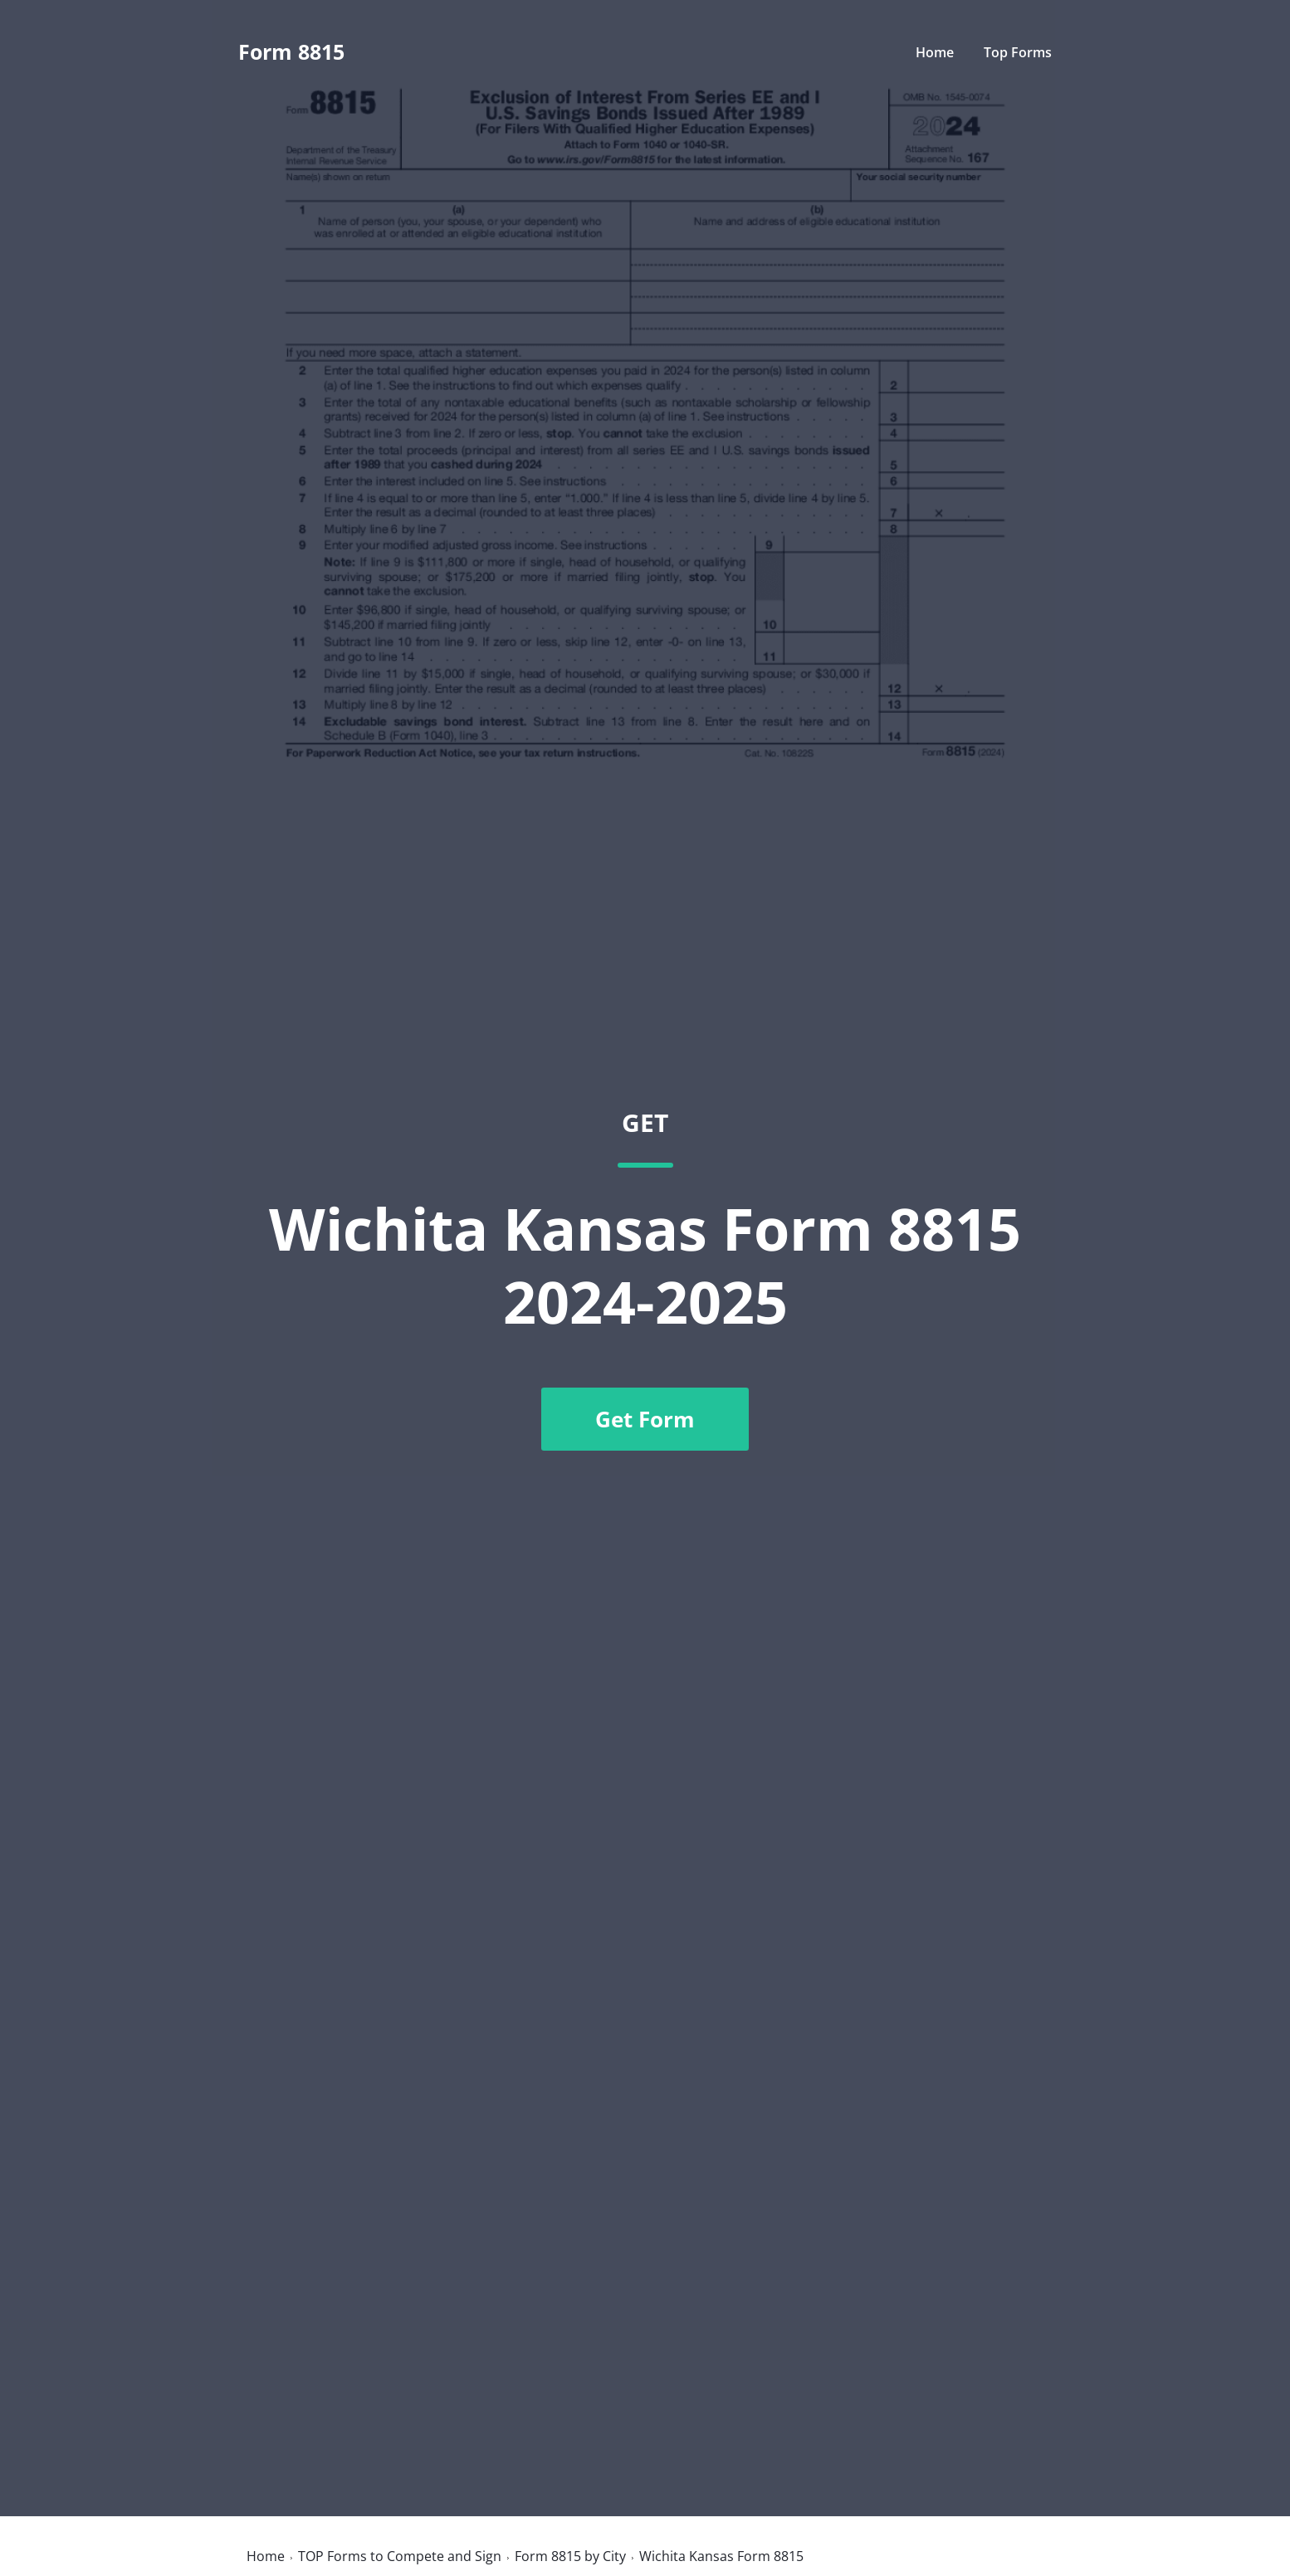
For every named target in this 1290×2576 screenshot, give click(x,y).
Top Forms (1018, 52)
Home (935, 52)
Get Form (645, 1419)
